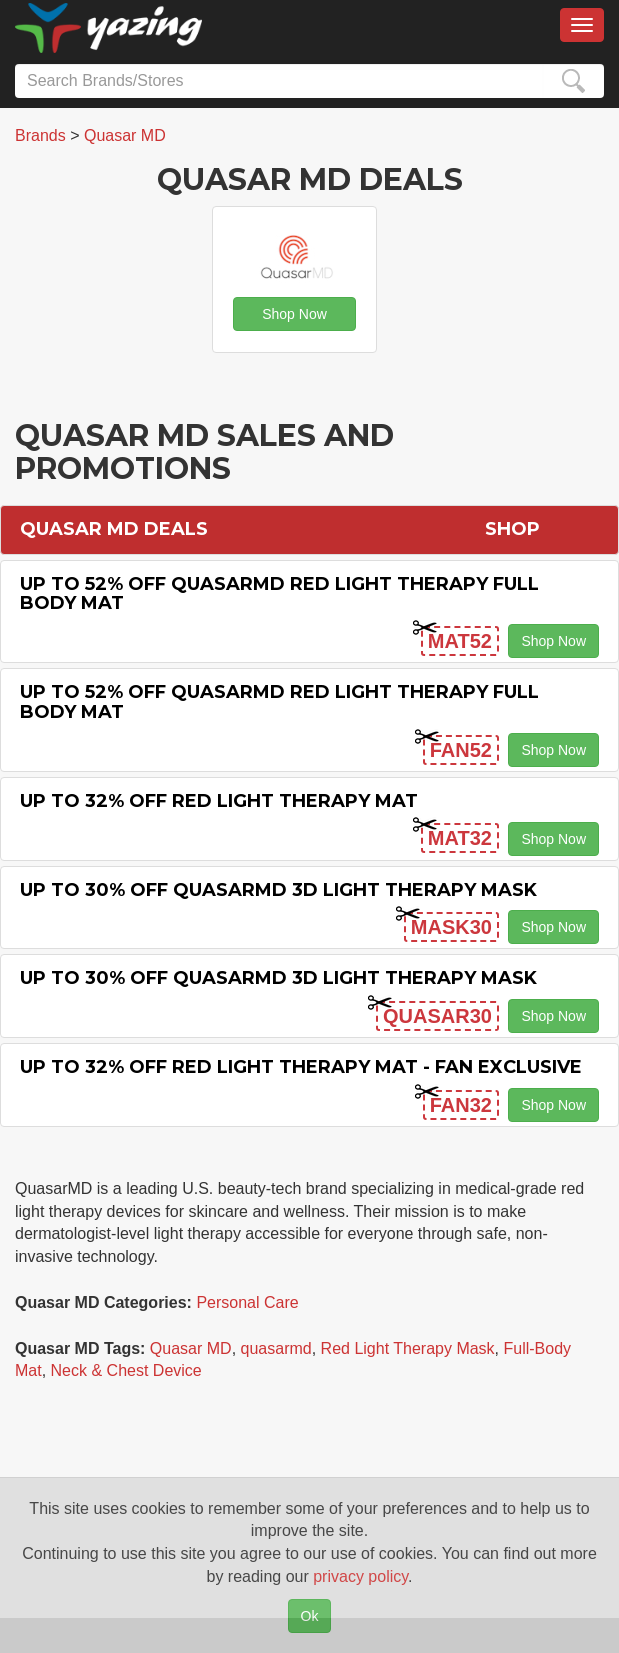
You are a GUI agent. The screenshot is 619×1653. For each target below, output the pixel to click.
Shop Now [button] (294, 314)
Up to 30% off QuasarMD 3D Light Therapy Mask (278, 978)
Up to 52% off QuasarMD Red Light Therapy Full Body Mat (279, 594)
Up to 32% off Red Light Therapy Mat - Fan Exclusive (301, 1067)
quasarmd (276, 1348)
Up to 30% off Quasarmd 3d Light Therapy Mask (278, 890)
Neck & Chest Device (126, 1370)
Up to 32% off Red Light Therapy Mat (219, 801)
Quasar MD (191, 1348)
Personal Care (247, 1302)
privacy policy (360, 1576)
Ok (310, 1616)
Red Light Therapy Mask (408, 1348)
